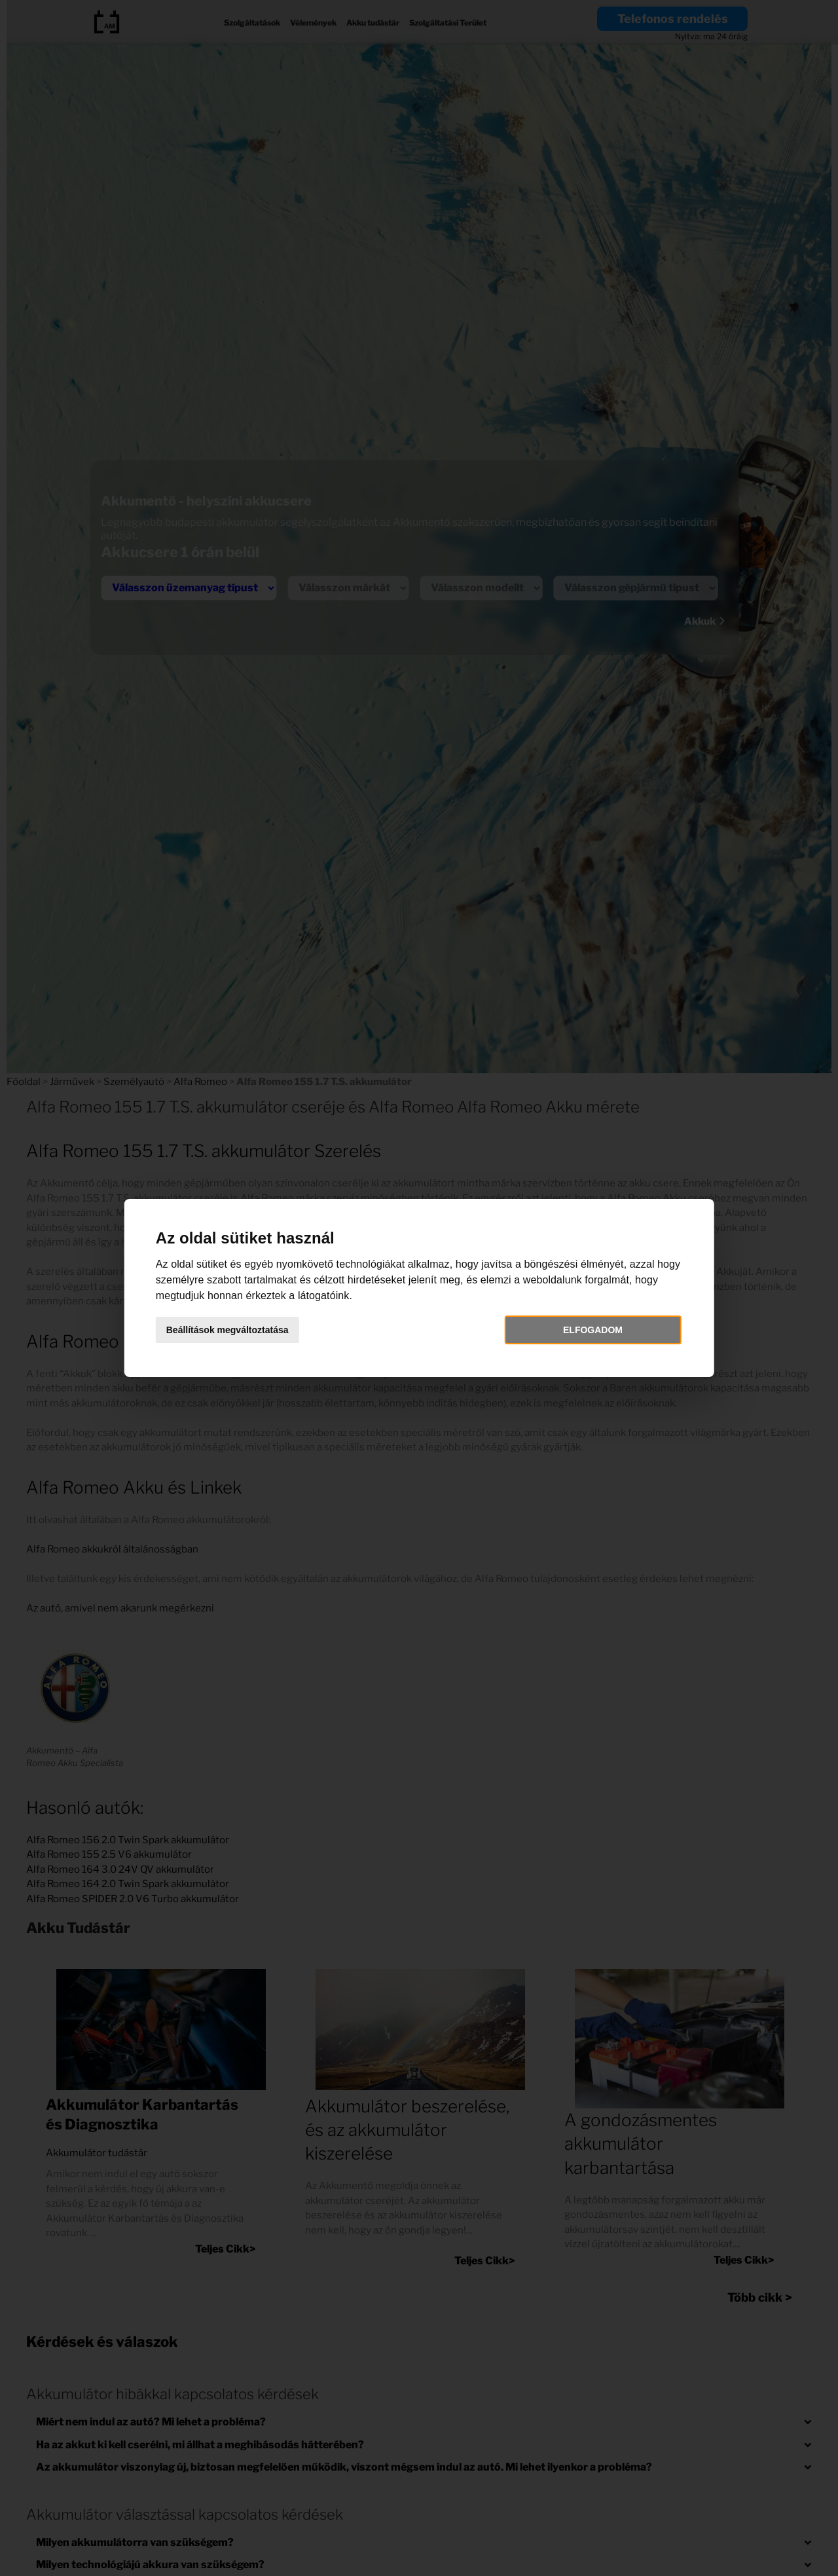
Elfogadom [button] (593, 1330)
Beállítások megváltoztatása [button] (227, 1330)
